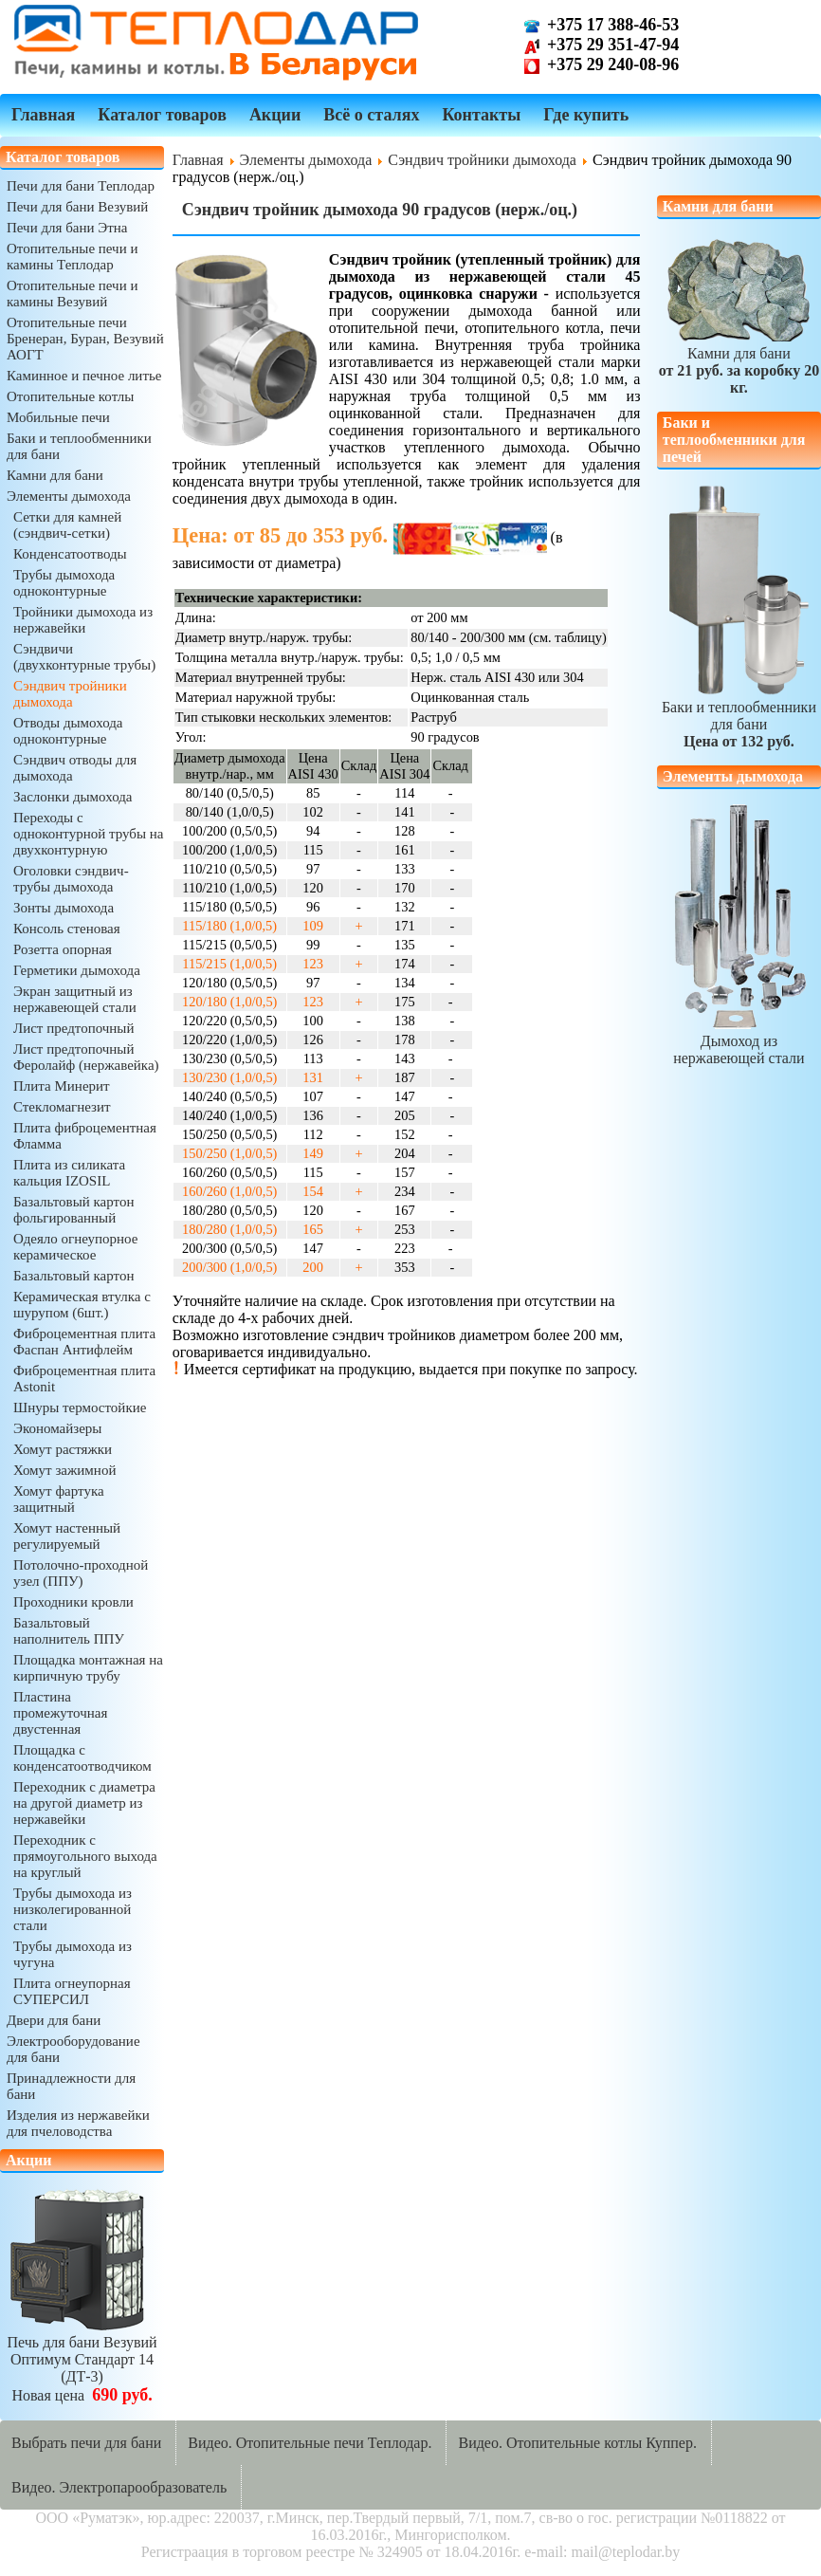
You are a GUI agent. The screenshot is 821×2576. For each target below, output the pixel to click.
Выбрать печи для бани (86, 2443)
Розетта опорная (62, 949)
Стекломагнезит (62, 1106)
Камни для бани (55, 475)
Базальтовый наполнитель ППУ (68, 1631)
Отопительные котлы (70, 396)
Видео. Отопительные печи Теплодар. (309, 2443)
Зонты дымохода (63, 907)
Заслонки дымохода (73, 796)
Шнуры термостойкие (79, 1407)
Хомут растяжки (62, 1449)
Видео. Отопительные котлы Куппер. (577, 2443)
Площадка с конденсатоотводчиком (82, 1758)
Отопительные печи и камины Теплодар (72, 256)
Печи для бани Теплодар (81, 185)
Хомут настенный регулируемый (66, 1536)
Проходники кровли (73, 1602)
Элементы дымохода (69, 496)
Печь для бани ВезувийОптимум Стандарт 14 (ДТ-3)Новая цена (82, 2360)
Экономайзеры (57, 1428)
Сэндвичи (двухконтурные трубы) (84, 656)
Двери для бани (53, 2020)
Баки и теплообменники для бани (739, 715)
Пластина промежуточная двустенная (60, 1713)
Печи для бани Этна (67, 227)
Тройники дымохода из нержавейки (83, 619)
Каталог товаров (162, 114)
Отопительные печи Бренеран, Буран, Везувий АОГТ (85, 338)
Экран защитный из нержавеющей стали (75, 999)
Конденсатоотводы (70, 553)
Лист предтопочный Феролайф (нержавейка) (86, 1057)
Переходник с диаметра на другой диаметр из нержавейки (84, 1803)
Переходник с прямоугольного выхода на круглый (85, 1856)
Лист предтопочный (73, 1028)
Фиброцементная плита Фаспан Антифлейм (84, 1341)
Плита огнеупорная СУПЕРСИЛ (72, 1991)
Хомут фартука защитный (58, 1499)
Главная (43, 114)
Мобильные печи (58, 417)
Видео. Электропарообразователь (119, 2487)
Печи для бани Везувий (77, 206)
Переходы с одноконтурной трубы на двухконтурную (88, 833)
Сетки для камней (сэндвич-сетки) (67, 525)
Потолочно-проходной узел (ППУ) (80, 1573)
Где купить (586, 114)
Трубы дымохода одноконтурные (64, 582)
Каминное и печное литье (84, 375)
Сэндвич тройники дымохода (70, 693)
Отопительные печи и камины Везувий (72, 293)
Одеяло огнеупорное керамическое (75, 1246)
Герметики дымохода (76, 970)
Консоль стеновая (66, 928)
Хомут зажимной (64, 1470)
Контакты (481, 114)
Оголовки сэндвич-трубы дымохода (71, 878)
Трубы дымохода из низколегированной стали (72, 1909)
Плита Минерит (61, 1086)
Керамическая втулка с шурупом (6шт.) (82, 1304)
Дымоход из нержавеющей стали (738, 1041)
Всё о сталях (371, 114)
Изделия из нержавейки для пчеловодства (78, 2123)
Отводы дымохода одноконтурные (68, 730)
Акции (275, 114)
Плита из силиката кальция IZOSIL (69, 1172)
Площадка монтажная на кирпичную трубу (88, 1668)
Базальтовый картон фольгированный (73, 1209)
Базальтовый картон (73, 1275)
